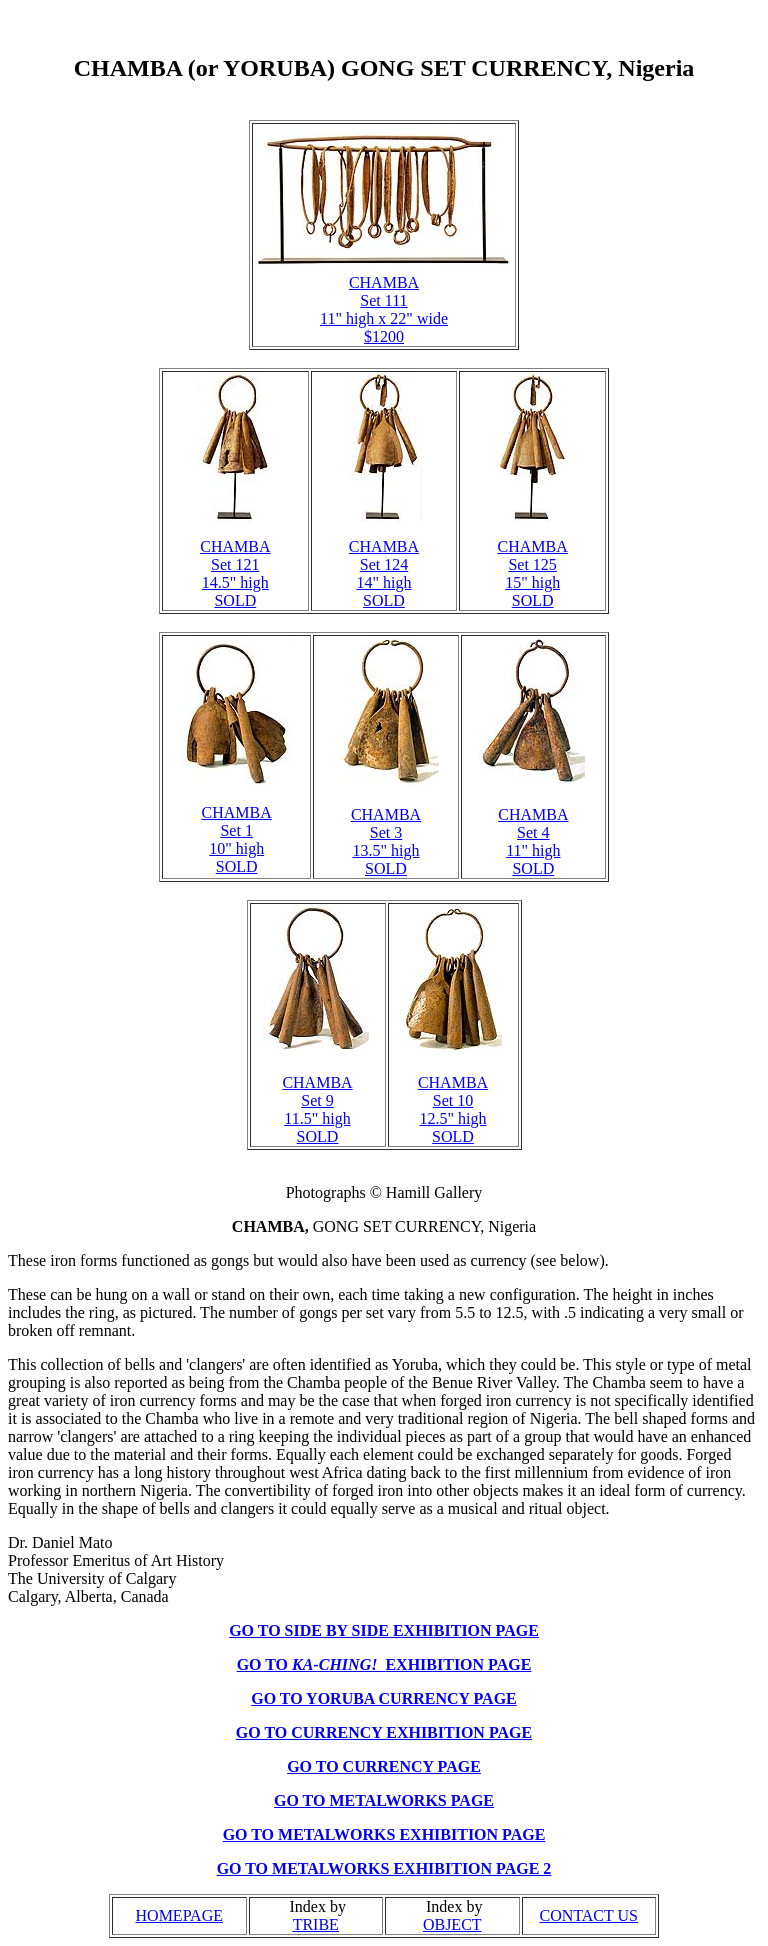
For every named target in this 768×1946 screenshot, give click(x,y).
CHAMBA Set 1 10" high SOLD (237, 839)
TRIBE (316, 1924)
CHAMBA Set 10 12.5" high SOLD (453, 1109)
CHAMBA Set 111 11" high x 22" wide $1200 (384, 309)
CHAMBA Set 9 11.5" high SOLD (317, 1109)
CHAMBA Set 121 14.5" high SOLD (235, 573)
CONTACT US (589, 1915)
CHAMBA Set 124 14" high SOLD (384, 573)
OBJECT (452, 1924)
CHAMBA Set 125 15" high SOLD (533, 573)
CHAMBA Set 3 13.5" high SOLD (386, 841)
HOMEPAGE (179, 1915)
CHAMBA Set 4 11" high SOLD (533, 841)
